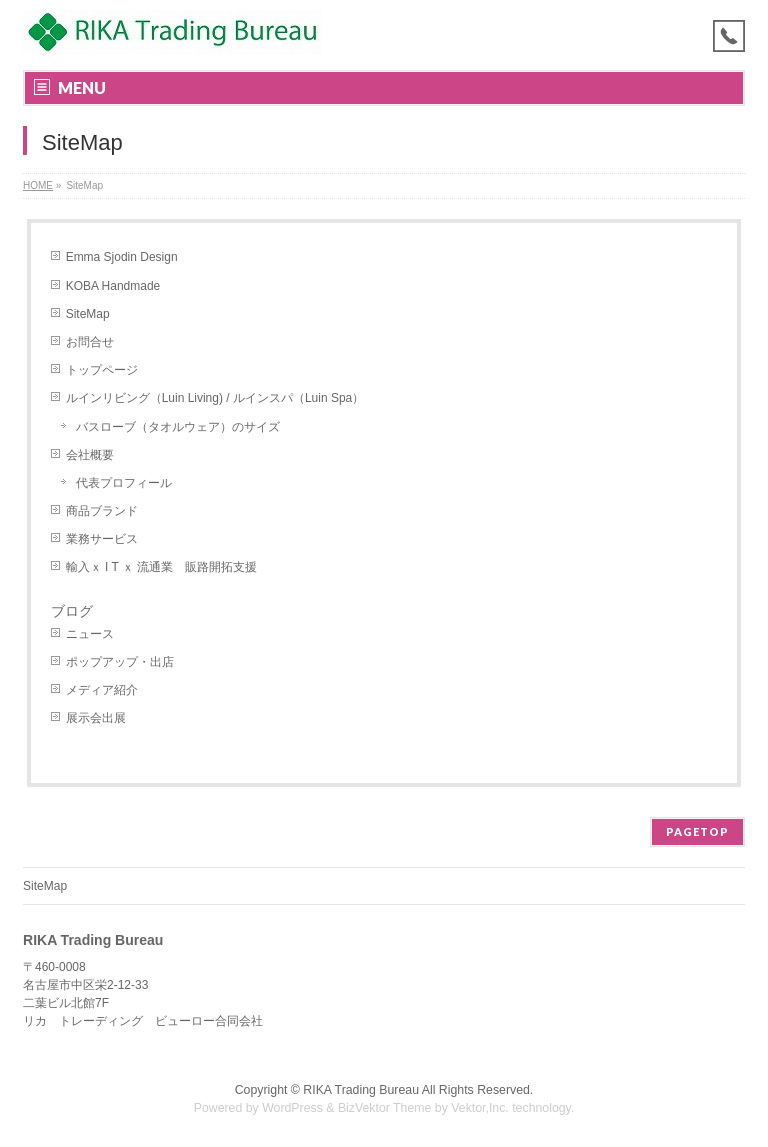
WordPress (292, 1108)
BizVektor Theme (385, 1108)
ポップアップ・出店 (120, 662)
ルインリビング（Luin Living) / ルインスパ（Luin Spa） (215, 398)
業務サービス (102, 539)
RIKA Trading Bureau (361, 1090)
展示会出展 (96, 718)
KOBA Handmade (113, 286)
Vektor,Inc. (480, 1108)
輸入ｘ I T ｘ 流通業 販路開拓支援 (162, 567)
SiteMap (88, 314)
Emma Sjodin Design (122, 257)
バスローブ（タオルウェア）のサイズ (178, 427)
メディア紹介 (102, 690)
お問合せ (90, 342)
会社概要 (90, 455)
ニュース (90, 634)
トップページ (102, 370)
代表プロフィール (124, 483)
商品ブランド (102, 511)
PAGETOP (697, 831)
